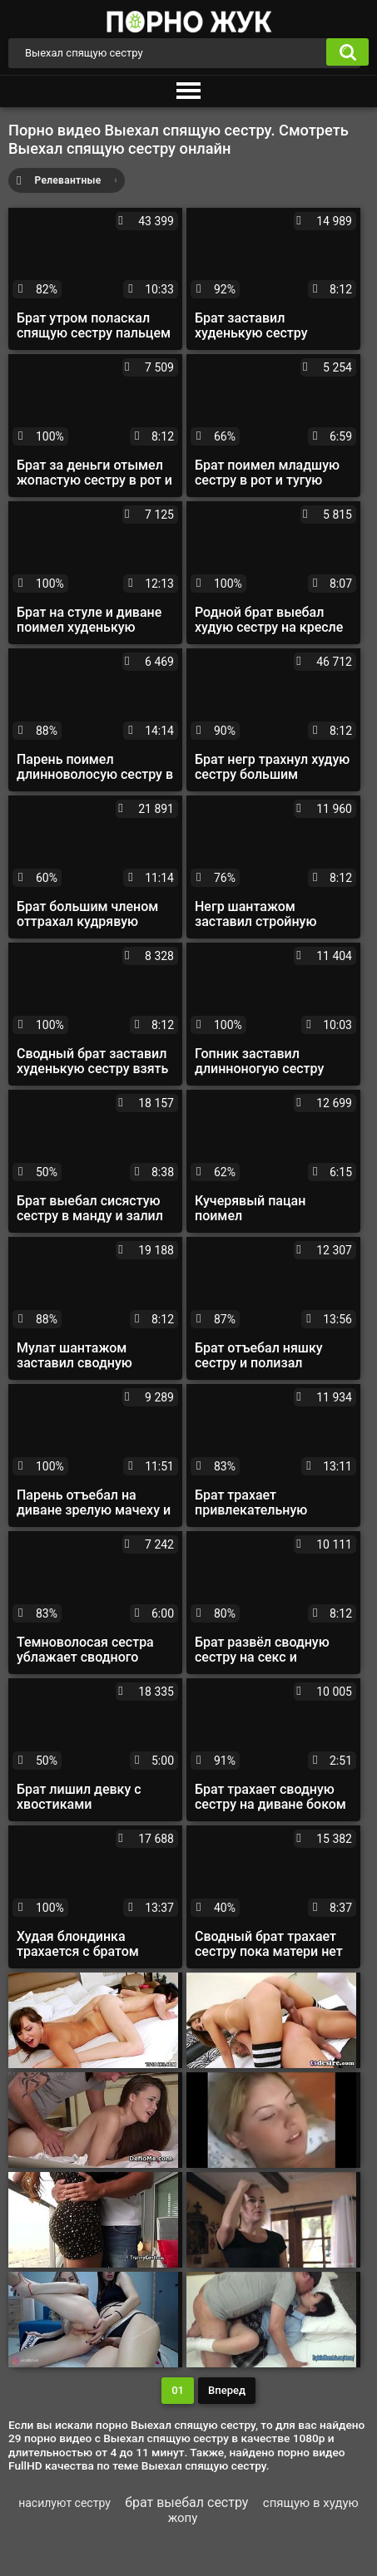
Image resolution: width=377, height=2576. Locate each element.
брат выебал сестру (186, 2502)
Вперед (227, 2390)
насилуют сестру (64, 2503)
